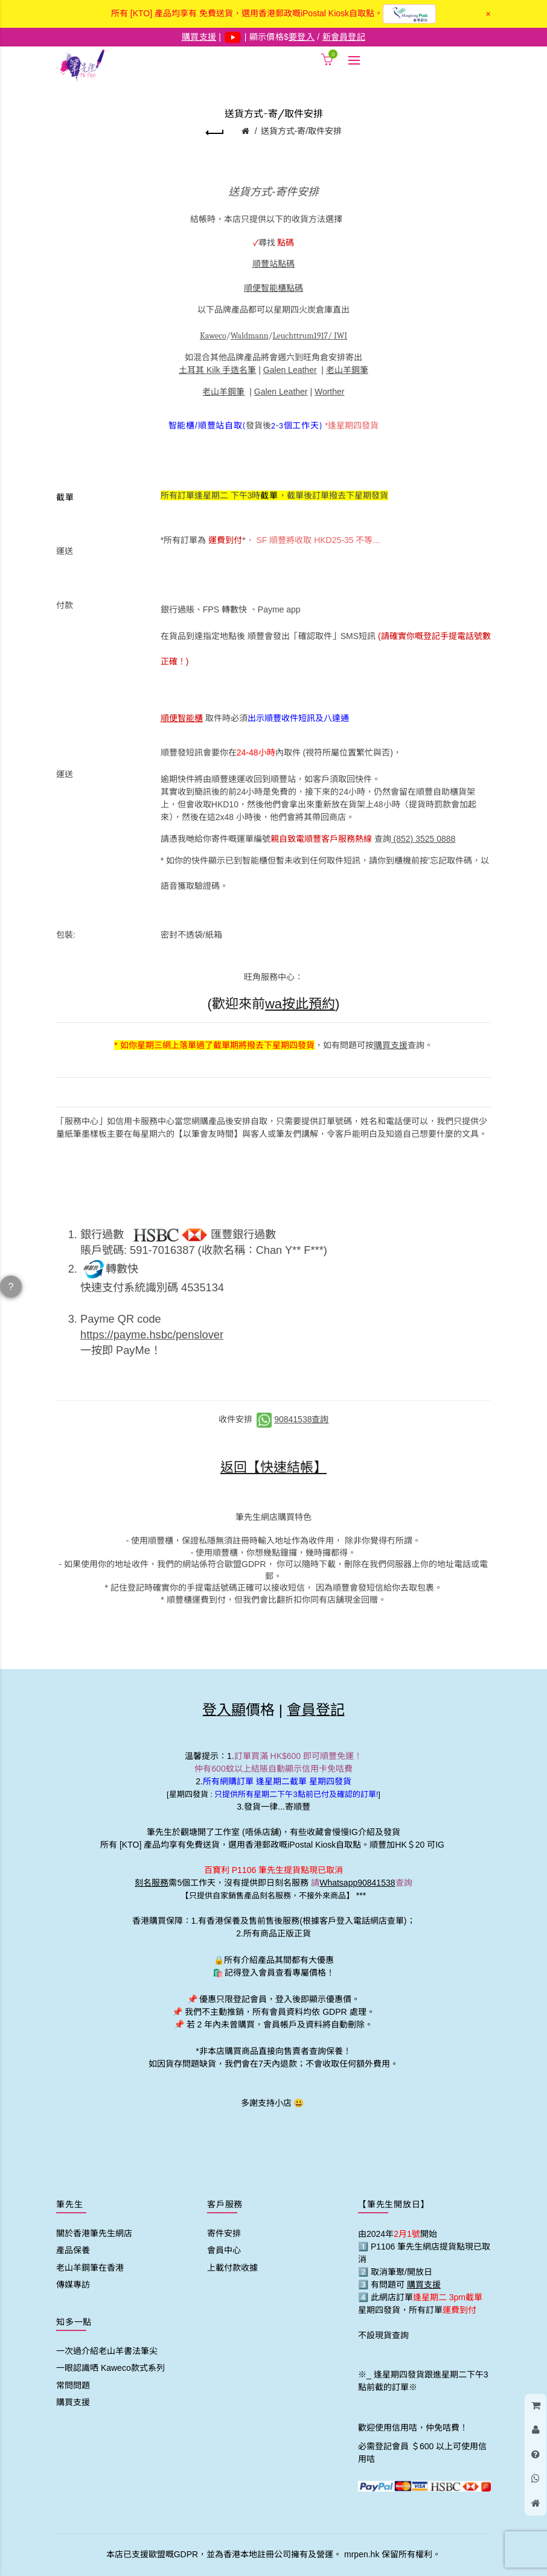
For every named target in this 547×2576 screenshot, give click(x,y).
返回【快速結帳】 (273, 1467)
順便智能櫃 (182, 718)
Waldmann (250, 336)
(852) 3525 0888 (423, 839)
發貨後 (273, 425)
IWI (340, 336)
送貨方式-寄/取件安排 (301, 131)
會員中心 (224, 2250)
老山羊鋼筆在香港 (90, 2267)
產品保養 (73, 2250)
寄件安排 (224, 2233)
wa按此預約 (300, 1003)
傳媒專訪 (73, 2284)
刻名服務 (151, 1882)
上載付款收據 (232, 2267)
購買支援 (391, 1045)
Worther (330, 391)
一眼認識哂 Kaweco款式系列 (110, 2368)
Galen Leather (290, 370)
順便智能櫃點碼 (273, 288)
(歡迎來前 (236, 1003)
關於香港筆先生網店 (94, 2233)
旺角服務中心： (273, 977)
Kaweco (213, 336)
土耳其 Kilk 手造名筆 (217, 370)
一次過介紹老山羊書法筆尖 (107, 2351)
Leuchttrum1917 (300, 336)
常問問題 (73, 2385)
